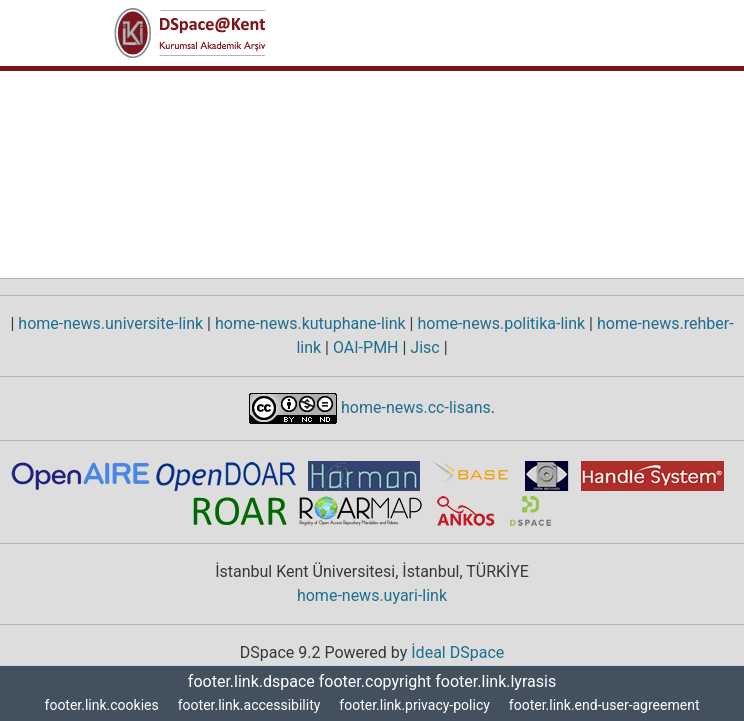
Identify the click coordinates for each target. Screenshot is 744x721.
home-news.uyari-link (372, 596)
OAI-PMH (368, 348)
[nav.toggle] (602, 33)
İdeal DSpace (460, 653)
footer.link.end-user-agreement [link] (608, 705)
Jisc (428, 348)
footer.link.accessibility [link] (243, 705)
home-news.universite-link (110, 324)
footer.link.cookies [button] (94, 705)
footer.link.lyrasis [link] (492, 682)
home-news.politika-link (500, 324)
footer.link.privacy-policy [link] (411, 705)
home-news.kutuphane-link (309, 324)
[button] (190, 33)
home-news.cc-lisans (414, 407)
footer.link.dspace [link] (255, 682)
